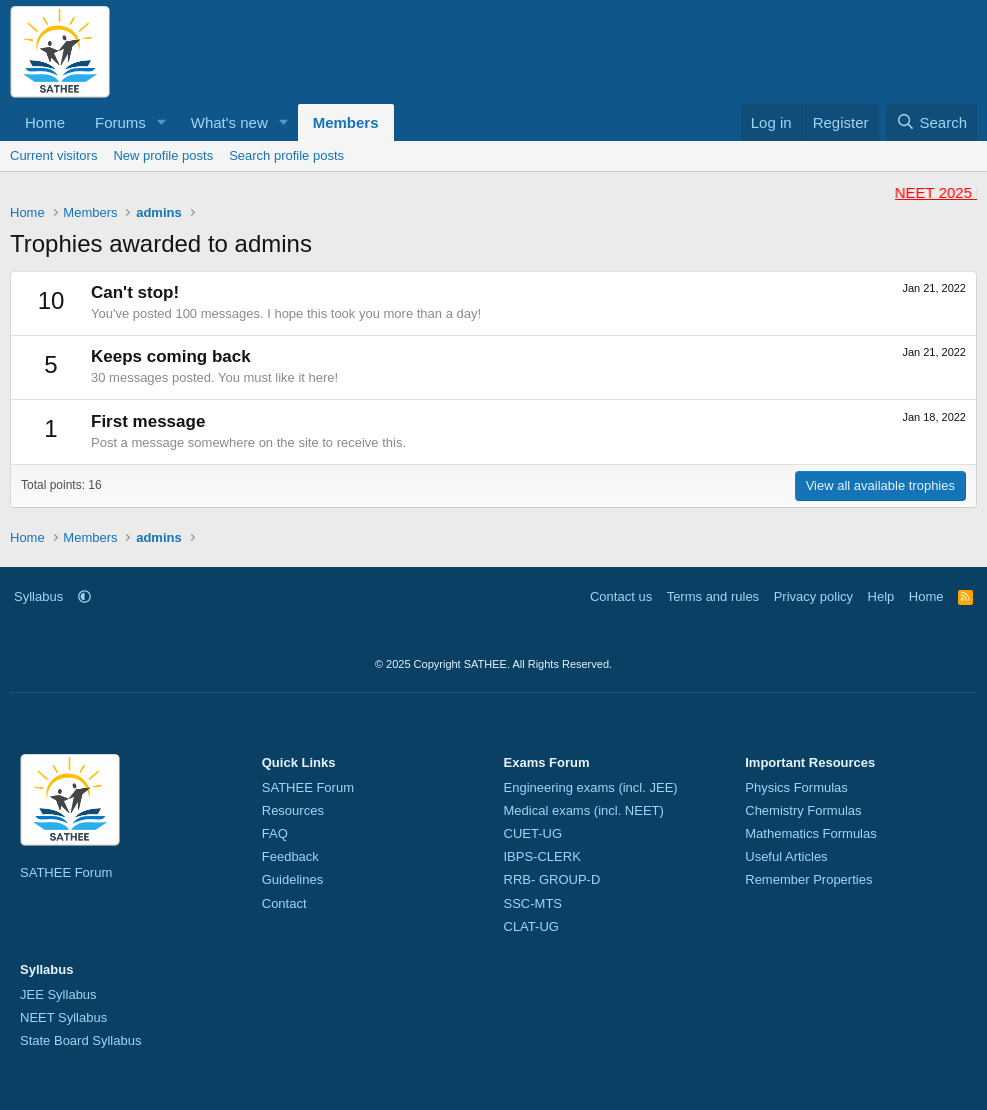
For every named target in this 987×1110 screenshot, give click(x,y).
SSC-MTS (533, 903)
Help (881, 596)
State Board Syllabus (80, 1040)
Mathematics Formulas (810, 833)
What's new (229, 122)
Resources (293, 810)
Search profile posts (286, 155)
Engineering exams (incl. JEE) (591, 787)
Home (45, 122)
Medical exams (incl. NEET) (584, 810)
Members (346, 122)
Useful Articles (786, 856)
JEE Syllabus (58, 994)
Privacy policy (813, 596)
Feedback (290, 856)
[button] (162, 122)
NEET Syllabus (63, 1017)
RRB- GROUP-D (552, 879)
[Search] (931, 122)
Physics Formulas (796, 787)
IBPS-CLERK (542, 856)
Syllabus (38, 596)
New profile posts (163, 155)
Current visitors (53, 155)
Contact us (621, 596)
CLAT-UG (531, 926)
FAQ (275, 833)
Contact (284, 903)
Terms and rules (713, 596)
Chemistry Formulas (803, 810)
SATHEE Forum (66, 872)
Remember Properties (808, 879)
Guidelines (292, 879)
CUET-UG (533, 833)
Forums (120, 122)
